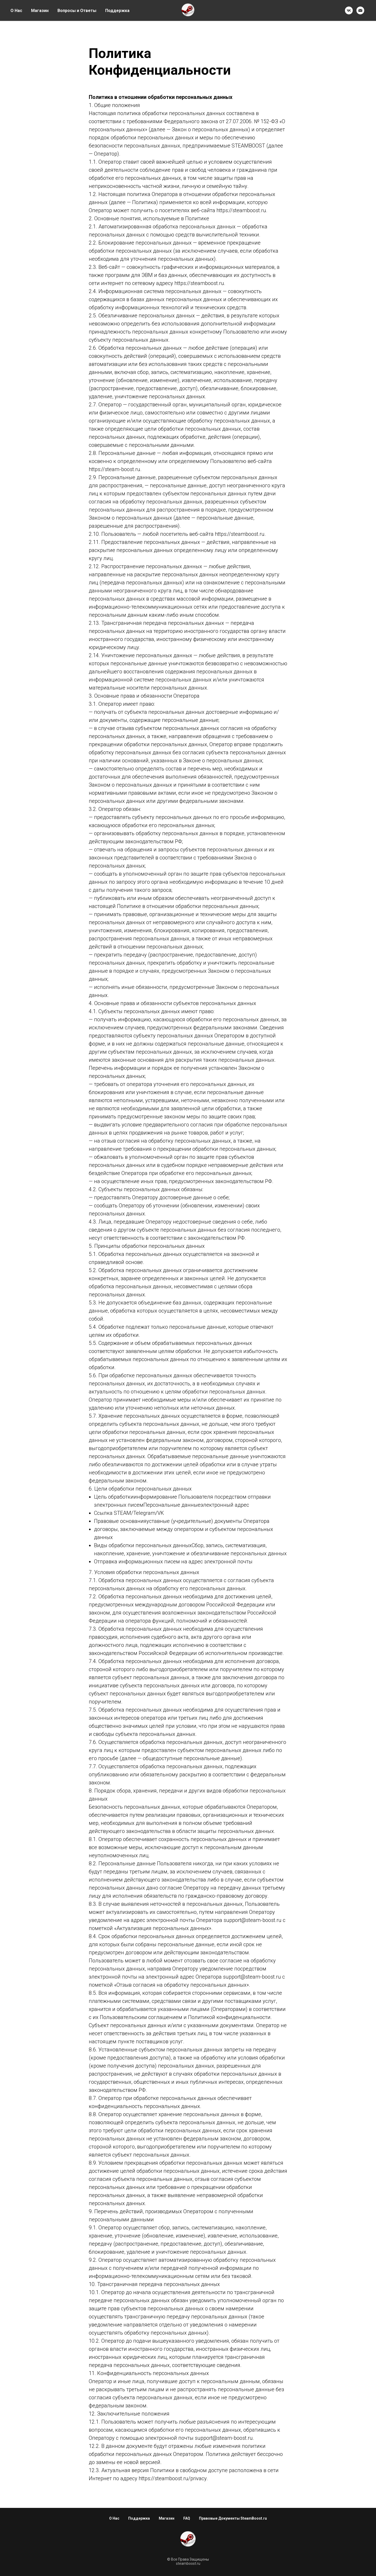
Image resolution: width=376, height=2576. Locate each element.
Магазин (40, 10)
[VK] (349, 10)
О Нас (16, 10)
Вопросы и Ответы (76, 10)
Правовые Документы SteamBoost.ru (233, 2518)
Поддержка (117, 10)
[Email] (360, 10)
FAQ (186, 2518)
